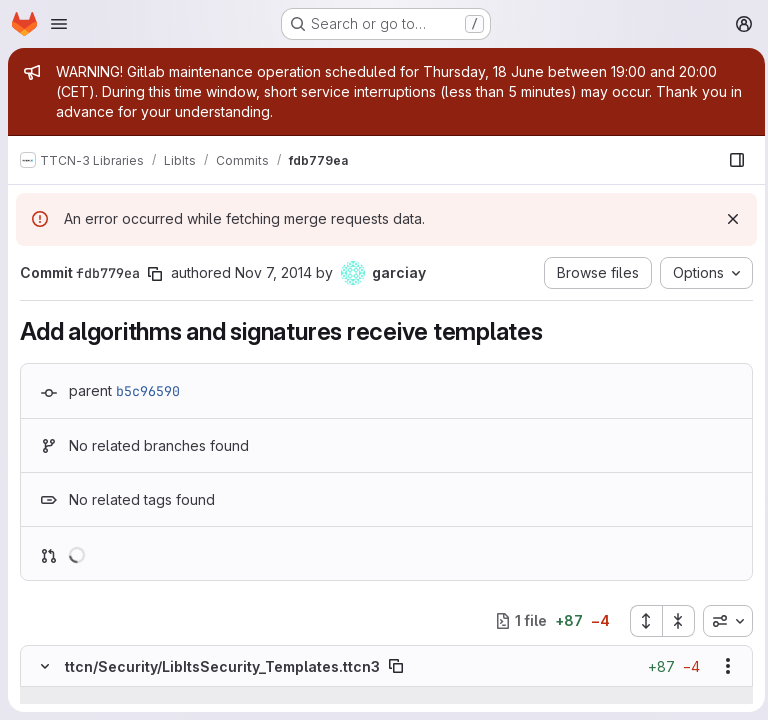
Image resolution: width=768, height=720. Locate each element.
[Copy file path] (396, 666)
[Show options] (723, 666)
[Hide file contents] (45, 666)
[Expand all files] (641, 621)
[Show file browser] (732, 160)
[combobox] (723, 621)
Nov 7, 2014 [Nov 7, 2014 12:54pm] (273, 272)
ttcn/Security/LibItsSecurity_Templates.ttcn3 (222, 666)
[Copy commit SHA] (155, 274)
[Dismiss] (728, 219)
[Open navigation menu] (59, 24)
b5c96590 (148, 391)
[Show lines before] (70, 697)
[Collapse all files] (674, 621)
